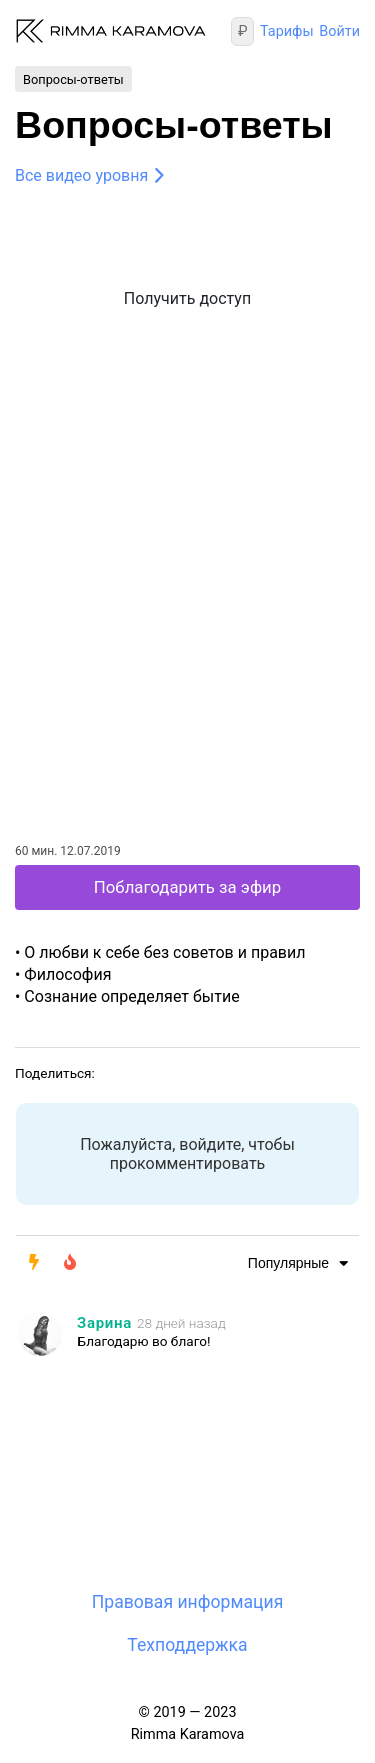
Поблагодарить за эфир (187, 887)
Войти (339, 31)
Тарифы (287, 31)
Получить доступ (187, 298)
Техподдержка (187, 1645)
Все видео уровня (81, 175)
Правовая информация (188, 1602)
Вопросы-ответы (73, 78)
